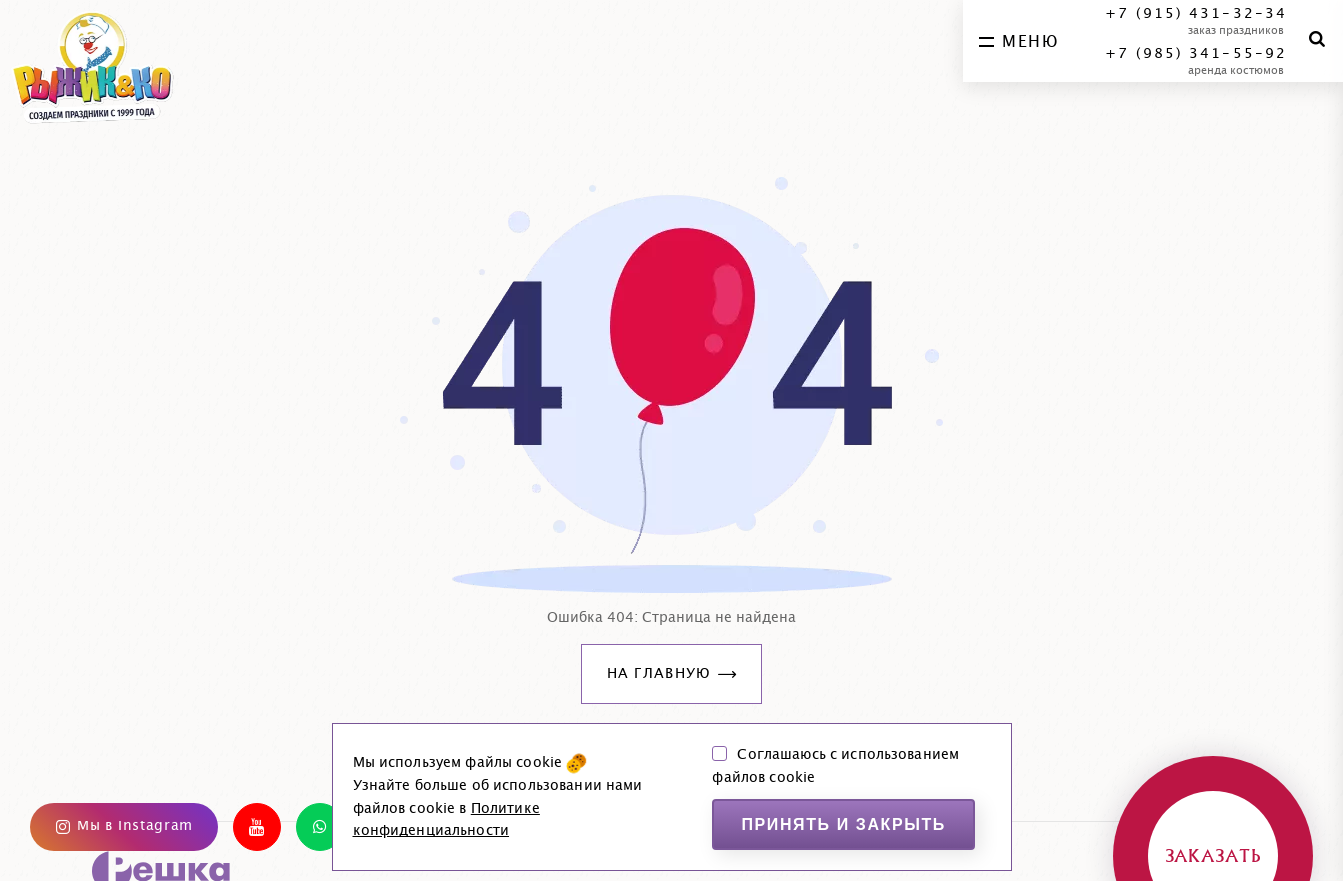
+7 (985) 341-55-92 (1196, 54)
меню (1018, 42)
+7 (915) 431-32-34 (1196, 14)
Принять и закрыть (843, 824)
